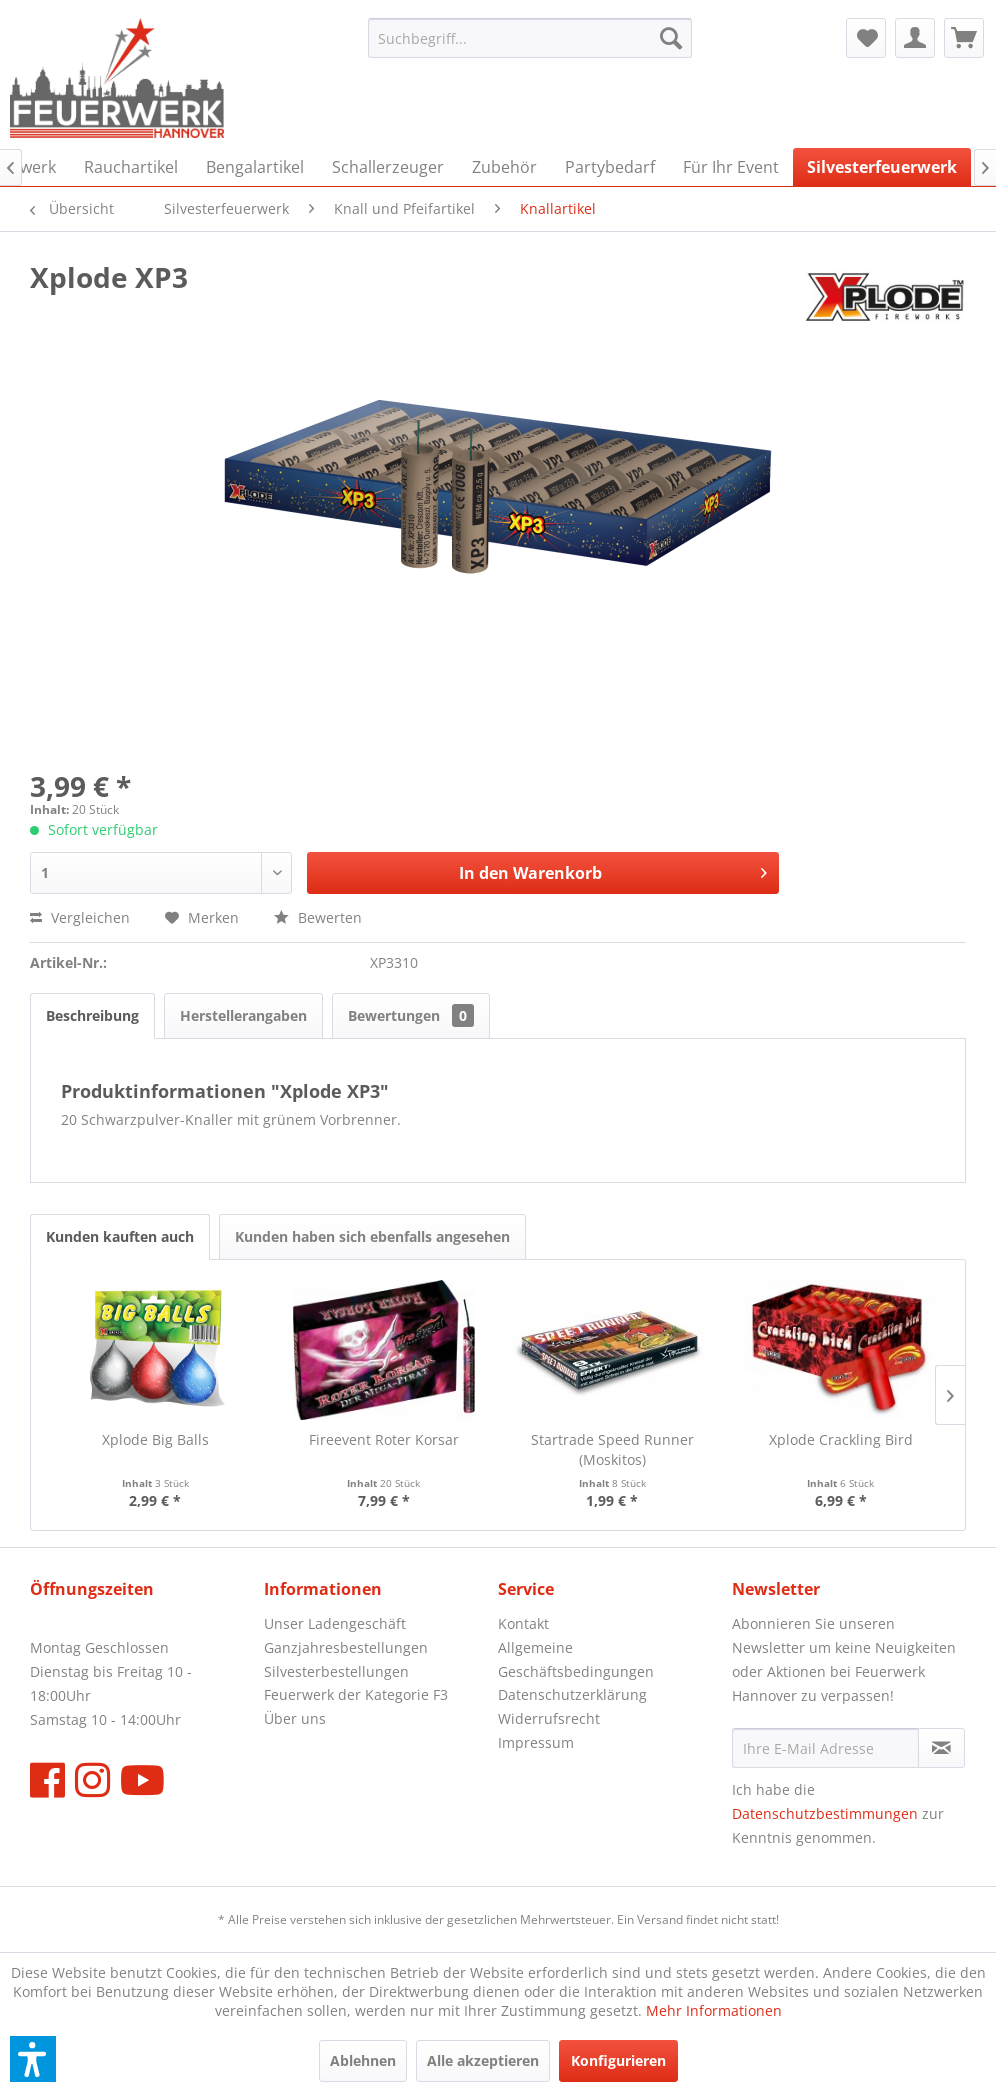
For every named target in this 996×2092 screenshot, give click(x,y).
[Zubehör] (504, 167)
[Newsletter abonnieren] (941, 1748)
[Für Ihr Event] (731, 167)
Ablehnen (363, 2060)
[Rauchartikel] (131, 167)
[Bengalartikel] (255, 167)
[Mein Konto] (915, 38)
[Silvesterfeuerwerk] (882, 167)
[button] (33, 2059)
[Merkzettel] (866, 38)
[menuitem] (530, 38)
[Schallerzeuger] (388, 167)
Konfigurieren (618, 2060)
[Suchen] (671, 38)
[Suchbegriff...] (530, 38)
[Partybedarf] (610, 167)
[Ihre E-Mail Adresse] (825, 1748)
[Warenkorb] (964, 38)
